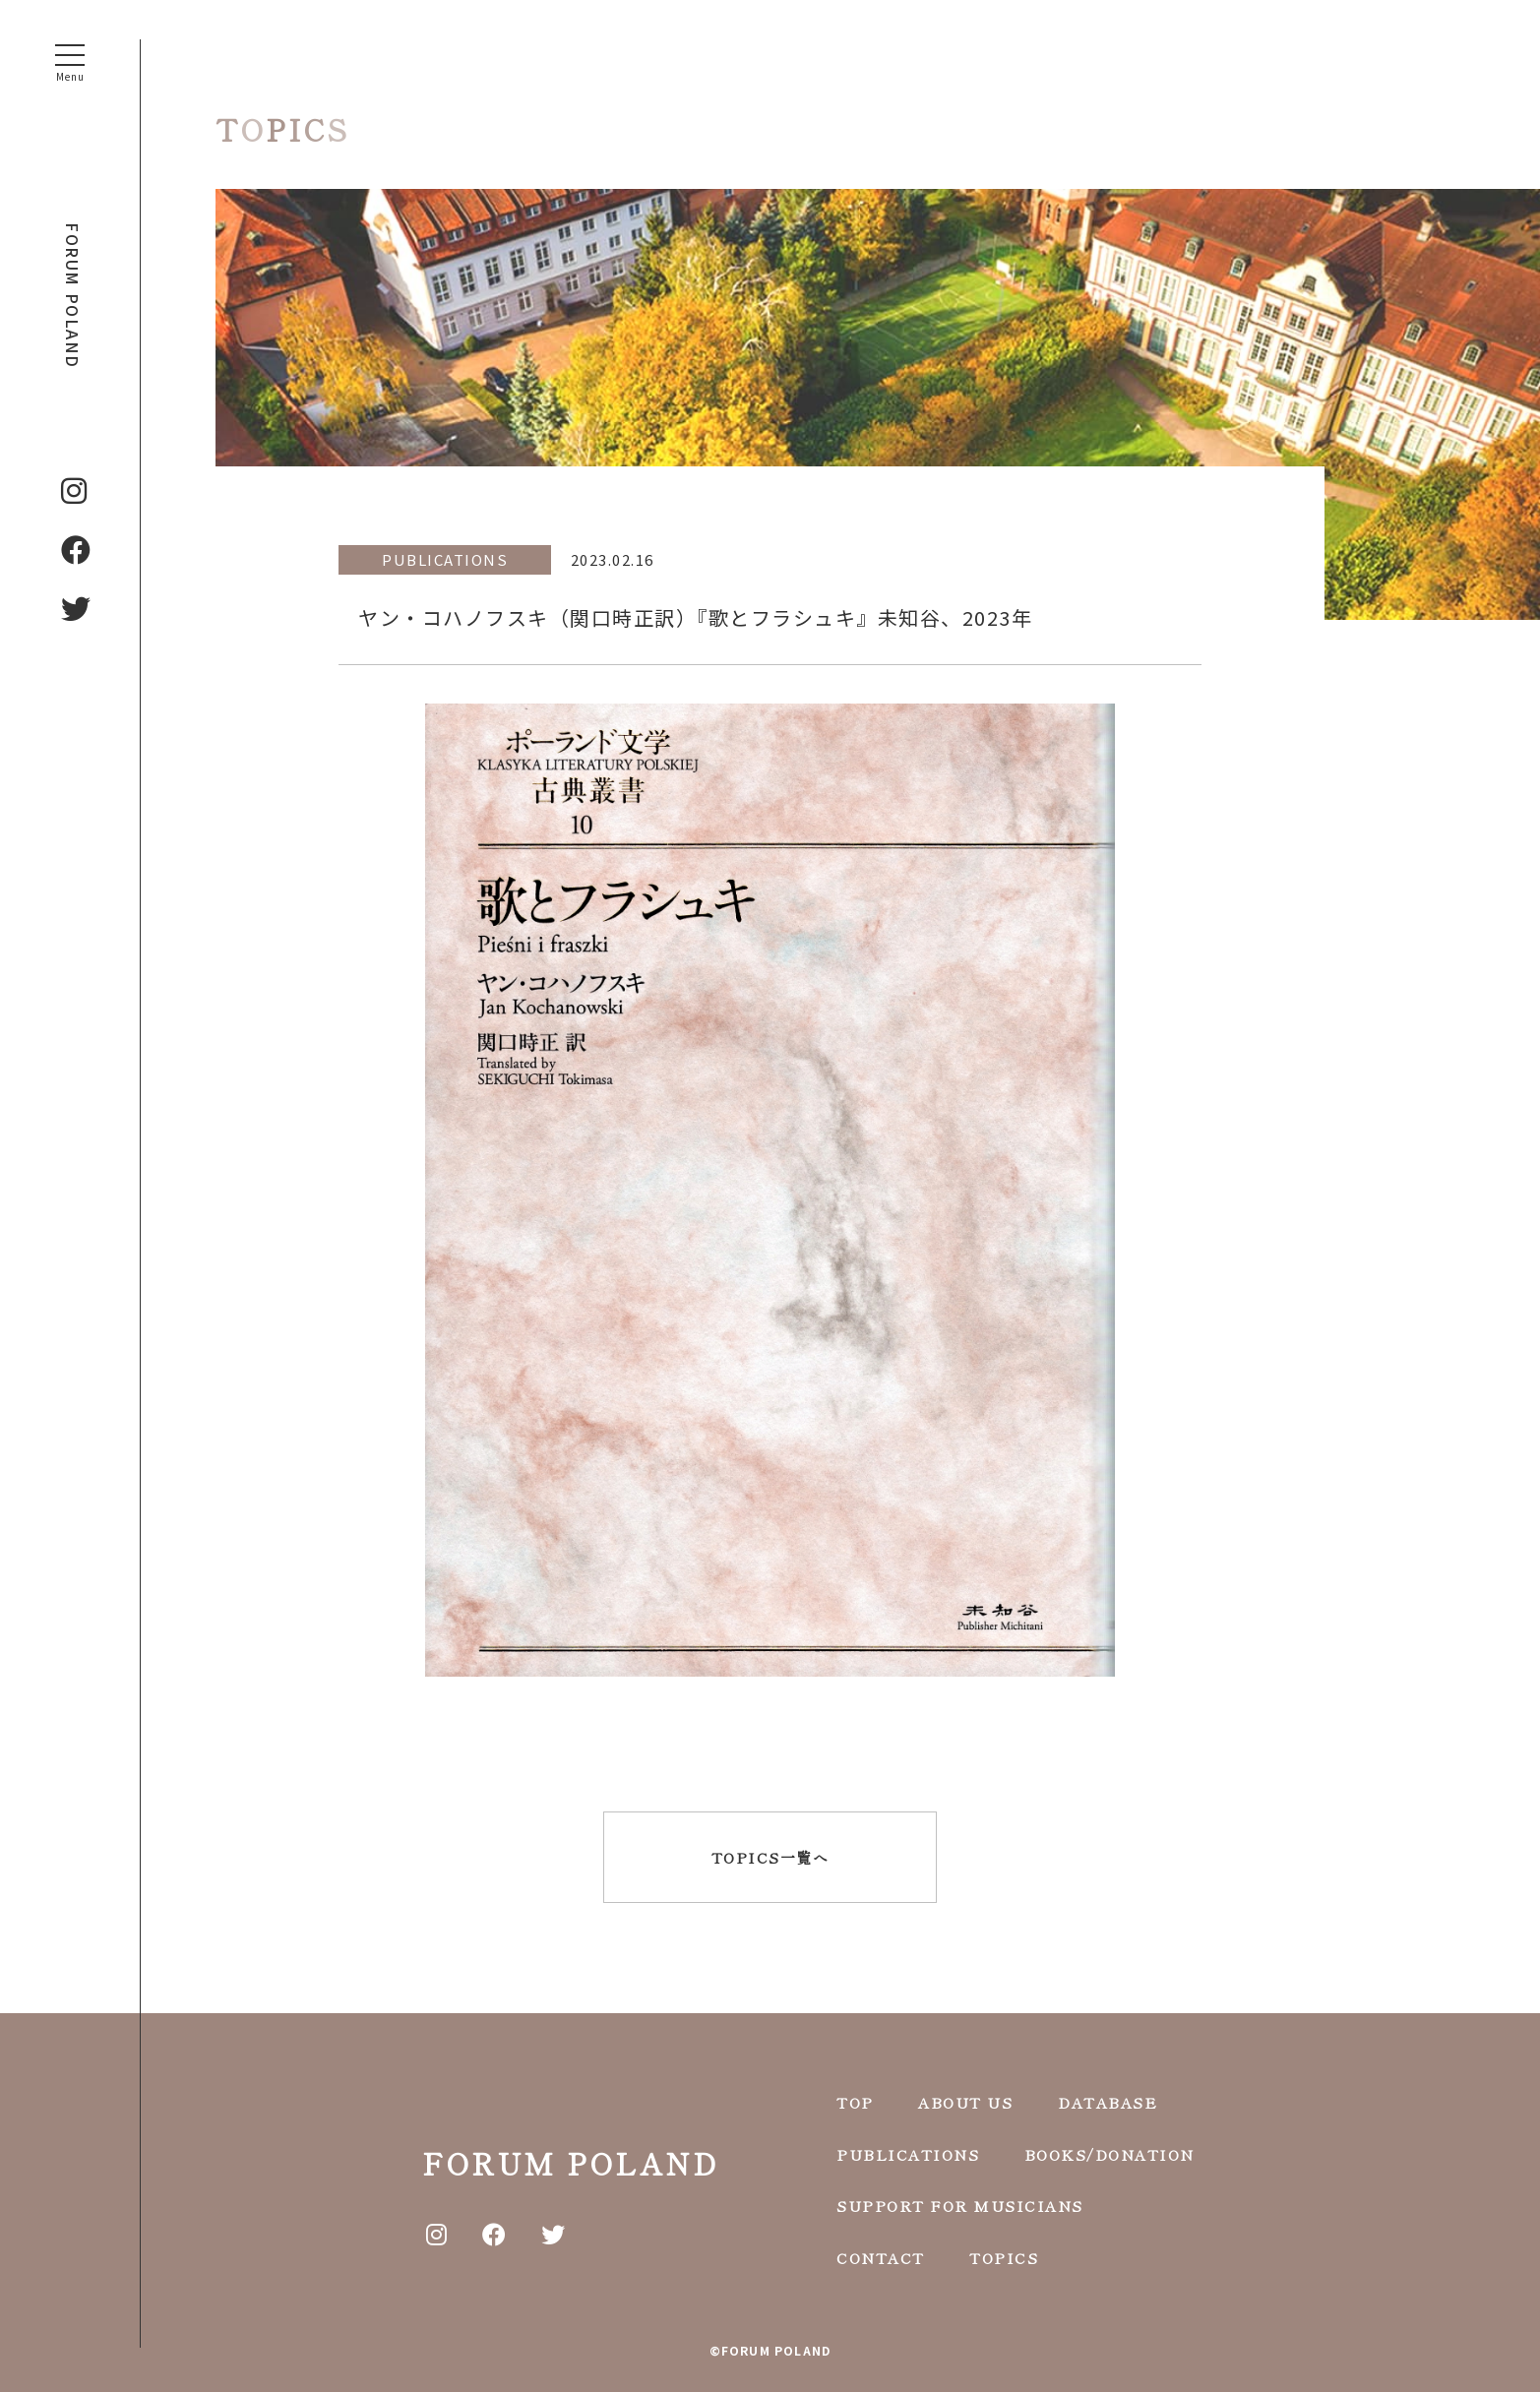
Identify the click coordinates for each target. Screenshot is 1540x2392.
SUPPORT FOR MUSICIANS (959, 2203)
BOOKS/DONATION (1109, 2152)
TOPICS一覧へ (770, 1857)
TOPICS (1003, 2255)
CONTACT (880, 2255)
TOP (855, 2100)
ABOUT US (965, 2100)
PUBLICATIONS (907, 2152)
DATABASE (1107, 2100)
